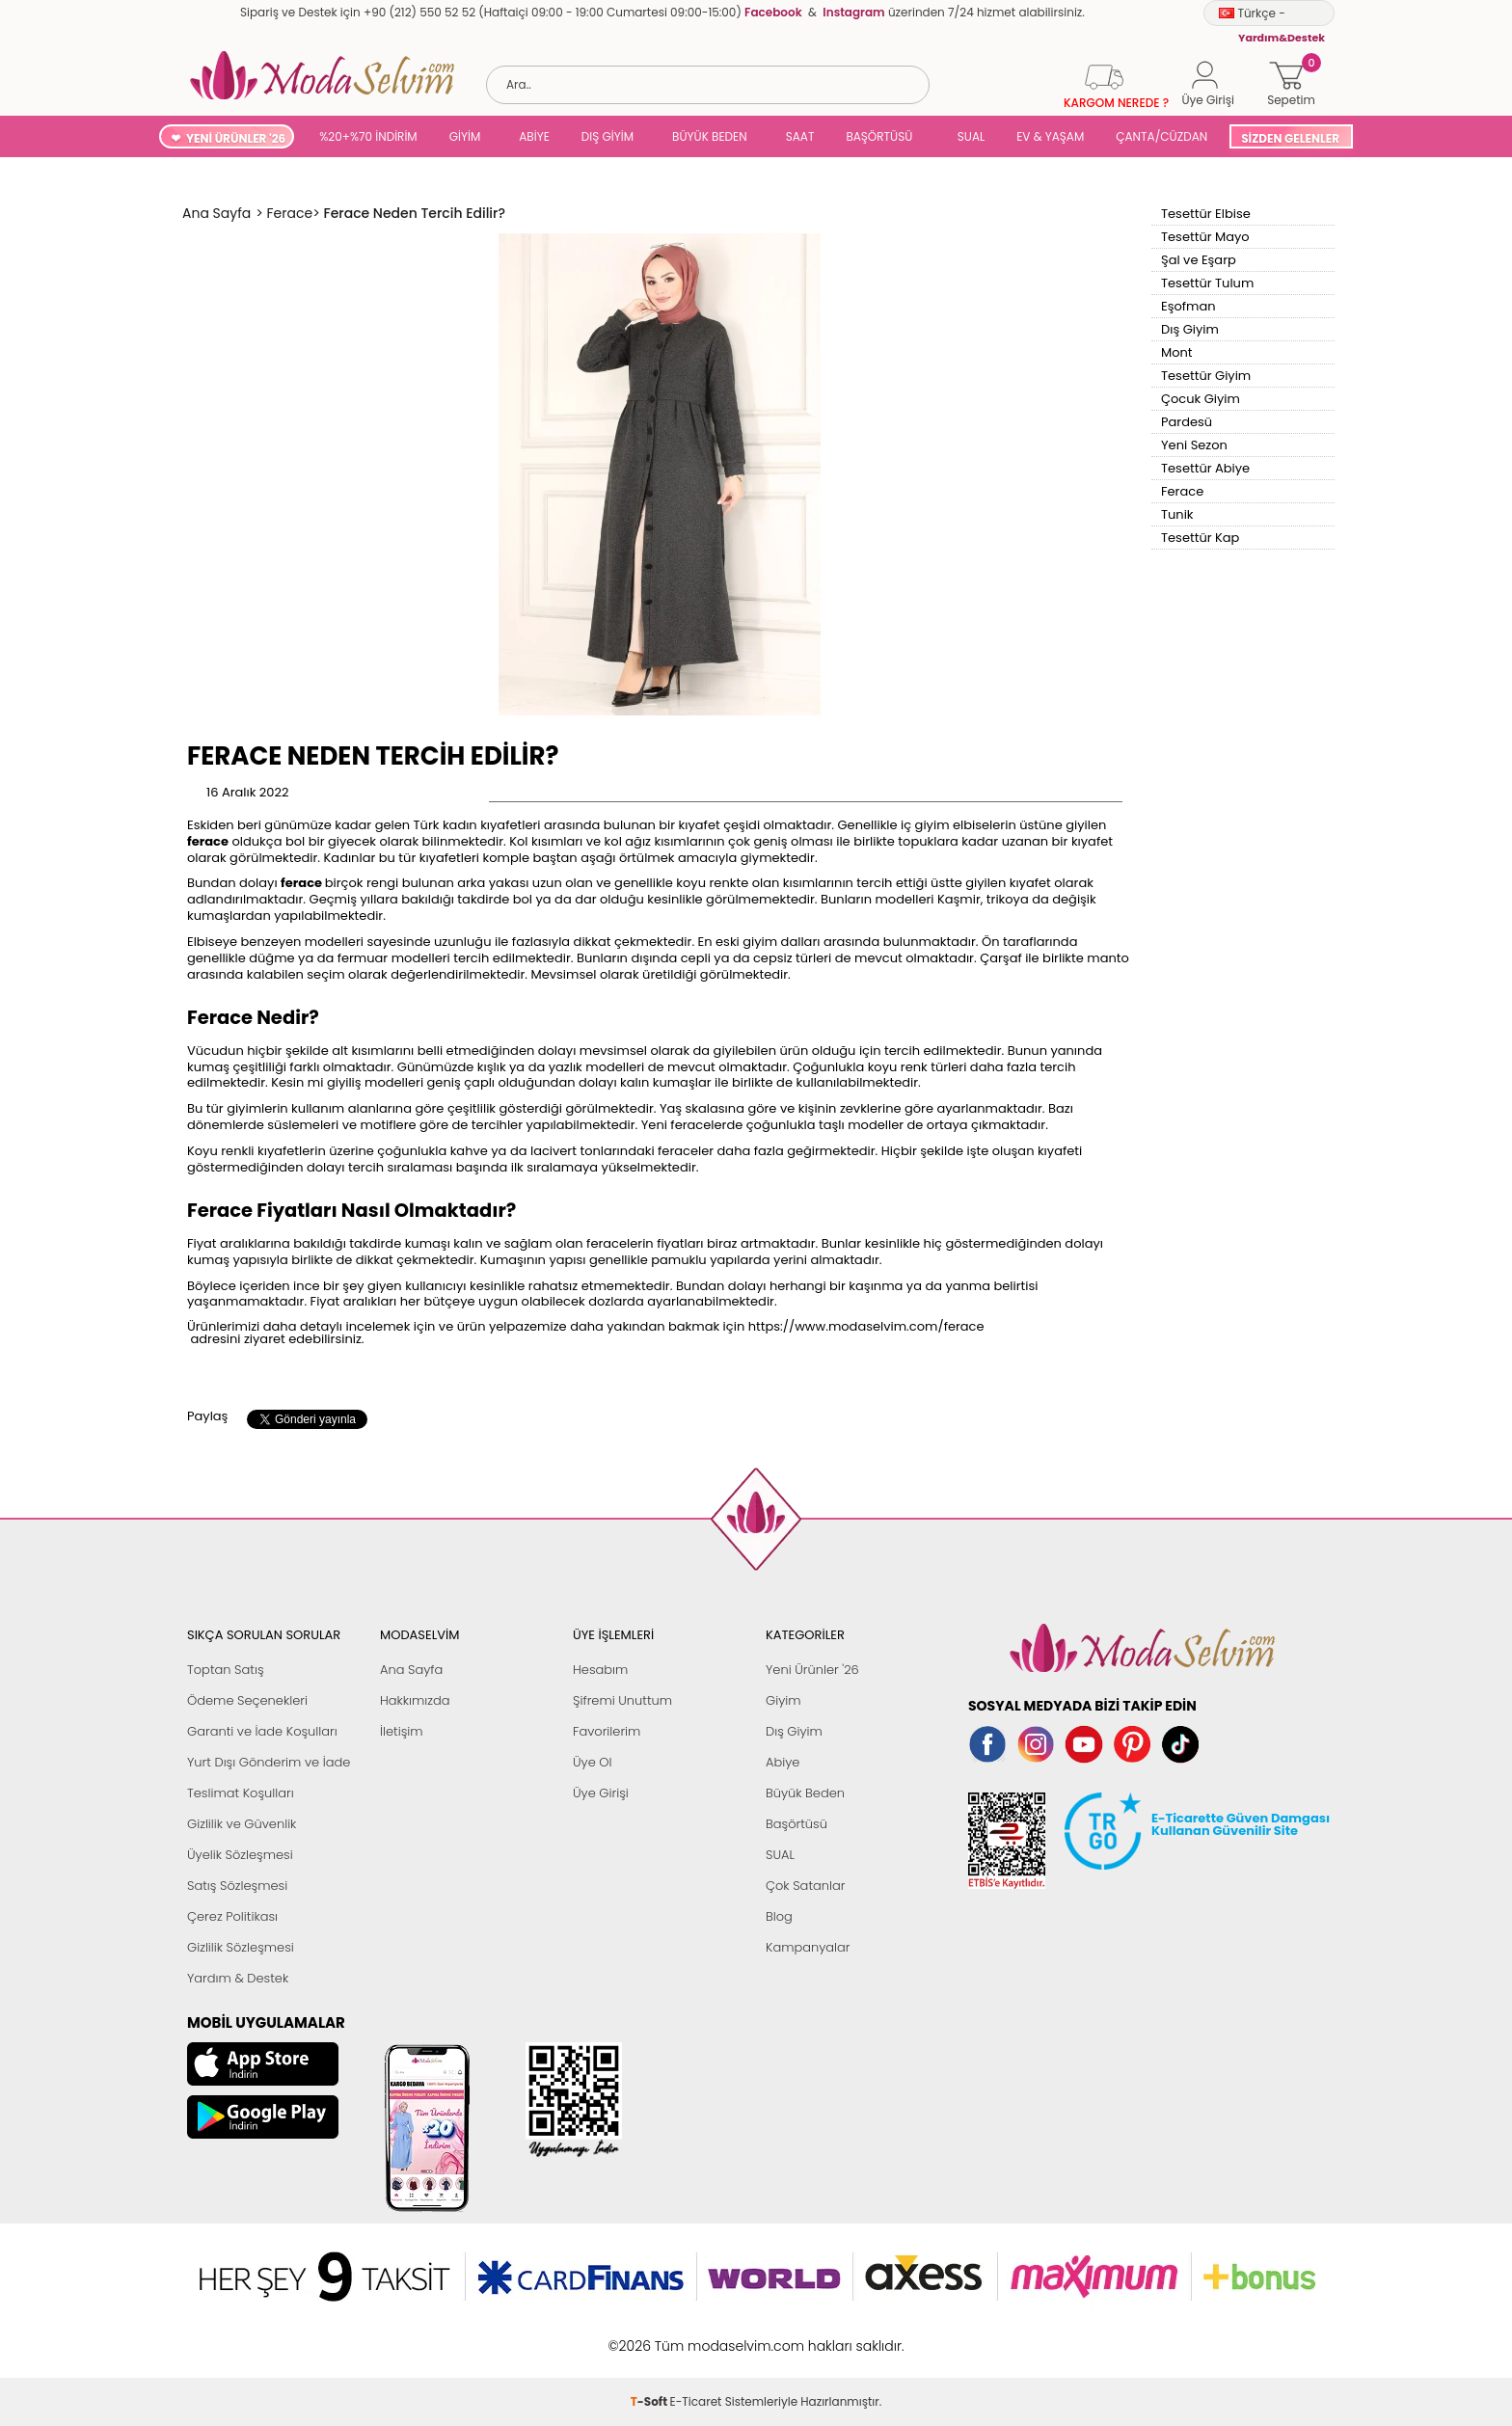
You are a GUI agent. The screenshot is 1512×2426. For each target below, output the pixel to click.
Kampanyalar (808, 1947)
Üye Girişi (601, 1793)
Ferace (1182, 491)
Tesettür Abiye (1205, 468)
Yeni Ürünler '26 (812, 1669)
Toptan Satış (225, 1669)
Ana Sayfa (411, 1669)
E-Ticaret (696, 2336)
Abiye (782, 1762)
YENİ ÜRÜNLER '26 (235, 138)
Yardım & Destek (237, 1978)
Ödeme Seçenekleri (247, 1700)
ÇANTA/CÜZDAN (1161, 136)
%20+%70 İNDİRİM (368, 136)
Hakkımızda (415, 1700)
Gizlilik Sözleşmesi (240, 1947)
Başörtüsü (796, 1824)
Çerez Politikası (232, 1916)
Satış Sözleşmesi (237, 1885)
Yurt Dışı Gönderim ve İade (268, 1762)
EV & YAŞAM (1050, 136)
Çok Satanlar (805, 1885)
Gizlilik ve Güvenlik (241, 1824)
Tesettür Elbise (1206, 213)
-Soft (650, 2336)
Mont (1177, 352)
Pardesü (1186, 422)
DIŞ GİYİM (607, 136)
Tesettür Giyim (1206, 375)
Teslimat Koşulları (240, 1793)
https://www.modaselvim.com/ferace (866, 1326)
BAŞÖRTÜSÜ (879, 136)
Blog (779, 1916)
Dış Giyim (1190, 329)
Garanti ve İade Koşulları (262, 1731)
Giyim (783, 1700)
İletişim (401, 1731)
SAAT (800, 136)
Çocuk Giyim (1200, 399)
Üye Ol (592, 1762)
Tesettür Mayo (1205, 237)
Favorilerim (606, 1731)
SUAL (968, 136)
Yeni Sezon (1194, 445)
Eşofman (1188, 306)
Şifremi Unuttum (622, 1700)
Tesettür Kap (1200, 537)
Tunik (1177, 514)
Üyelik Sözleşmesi (240, 1855)
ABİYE (534, 136)
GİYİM (465, 136)
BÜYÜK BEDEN (709, 136)
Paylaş (207, 1416)
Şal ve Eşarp (1198, 260)
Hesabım (600, 1669)
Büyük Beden (805, 1793)
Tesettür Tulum (1207, 283)
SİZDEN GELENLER (1290, 138)
